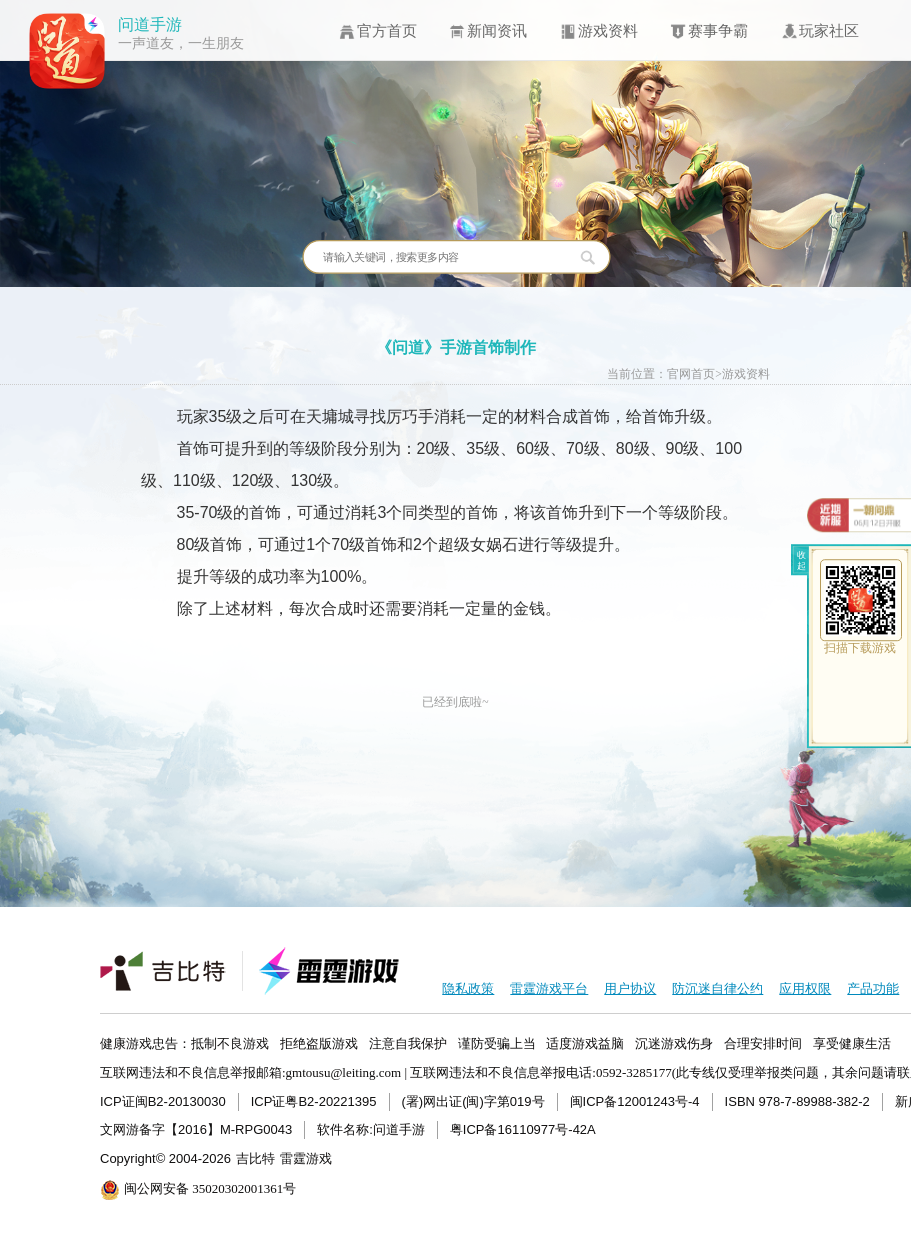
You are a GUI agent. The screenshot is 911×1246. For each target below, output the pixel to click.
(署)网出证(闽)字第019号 (473, 1101)
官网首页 (691, 374)
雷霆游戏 (306, 1158)
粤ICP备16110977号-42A (523, 1129)
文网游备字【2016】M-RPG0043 (196, 1129)
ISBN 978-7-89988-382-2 (797, 1101)
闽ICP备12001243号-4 (635, 1101)
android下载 (861, 720)
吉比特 (255, 1158)
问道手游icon (67, 51)
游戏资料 (746, 374)
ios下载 (861, 680)
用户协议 (630, 988)
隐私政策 (468, 988)
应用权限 (805, 988)
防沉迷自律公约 (717, 988)
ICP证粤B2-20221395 (314, 1101)
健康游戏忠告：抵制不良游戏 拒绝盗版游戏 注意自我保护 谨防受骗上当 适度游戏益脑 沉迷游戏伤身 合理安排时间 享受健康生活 (495, 1043)
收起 (801, 560)
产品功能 (873, 988)
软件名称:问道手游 (371, 1129)
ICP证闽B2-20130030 (163, 1101)
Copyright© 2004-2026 (165, 1158)
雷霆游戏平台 (549, 988)
